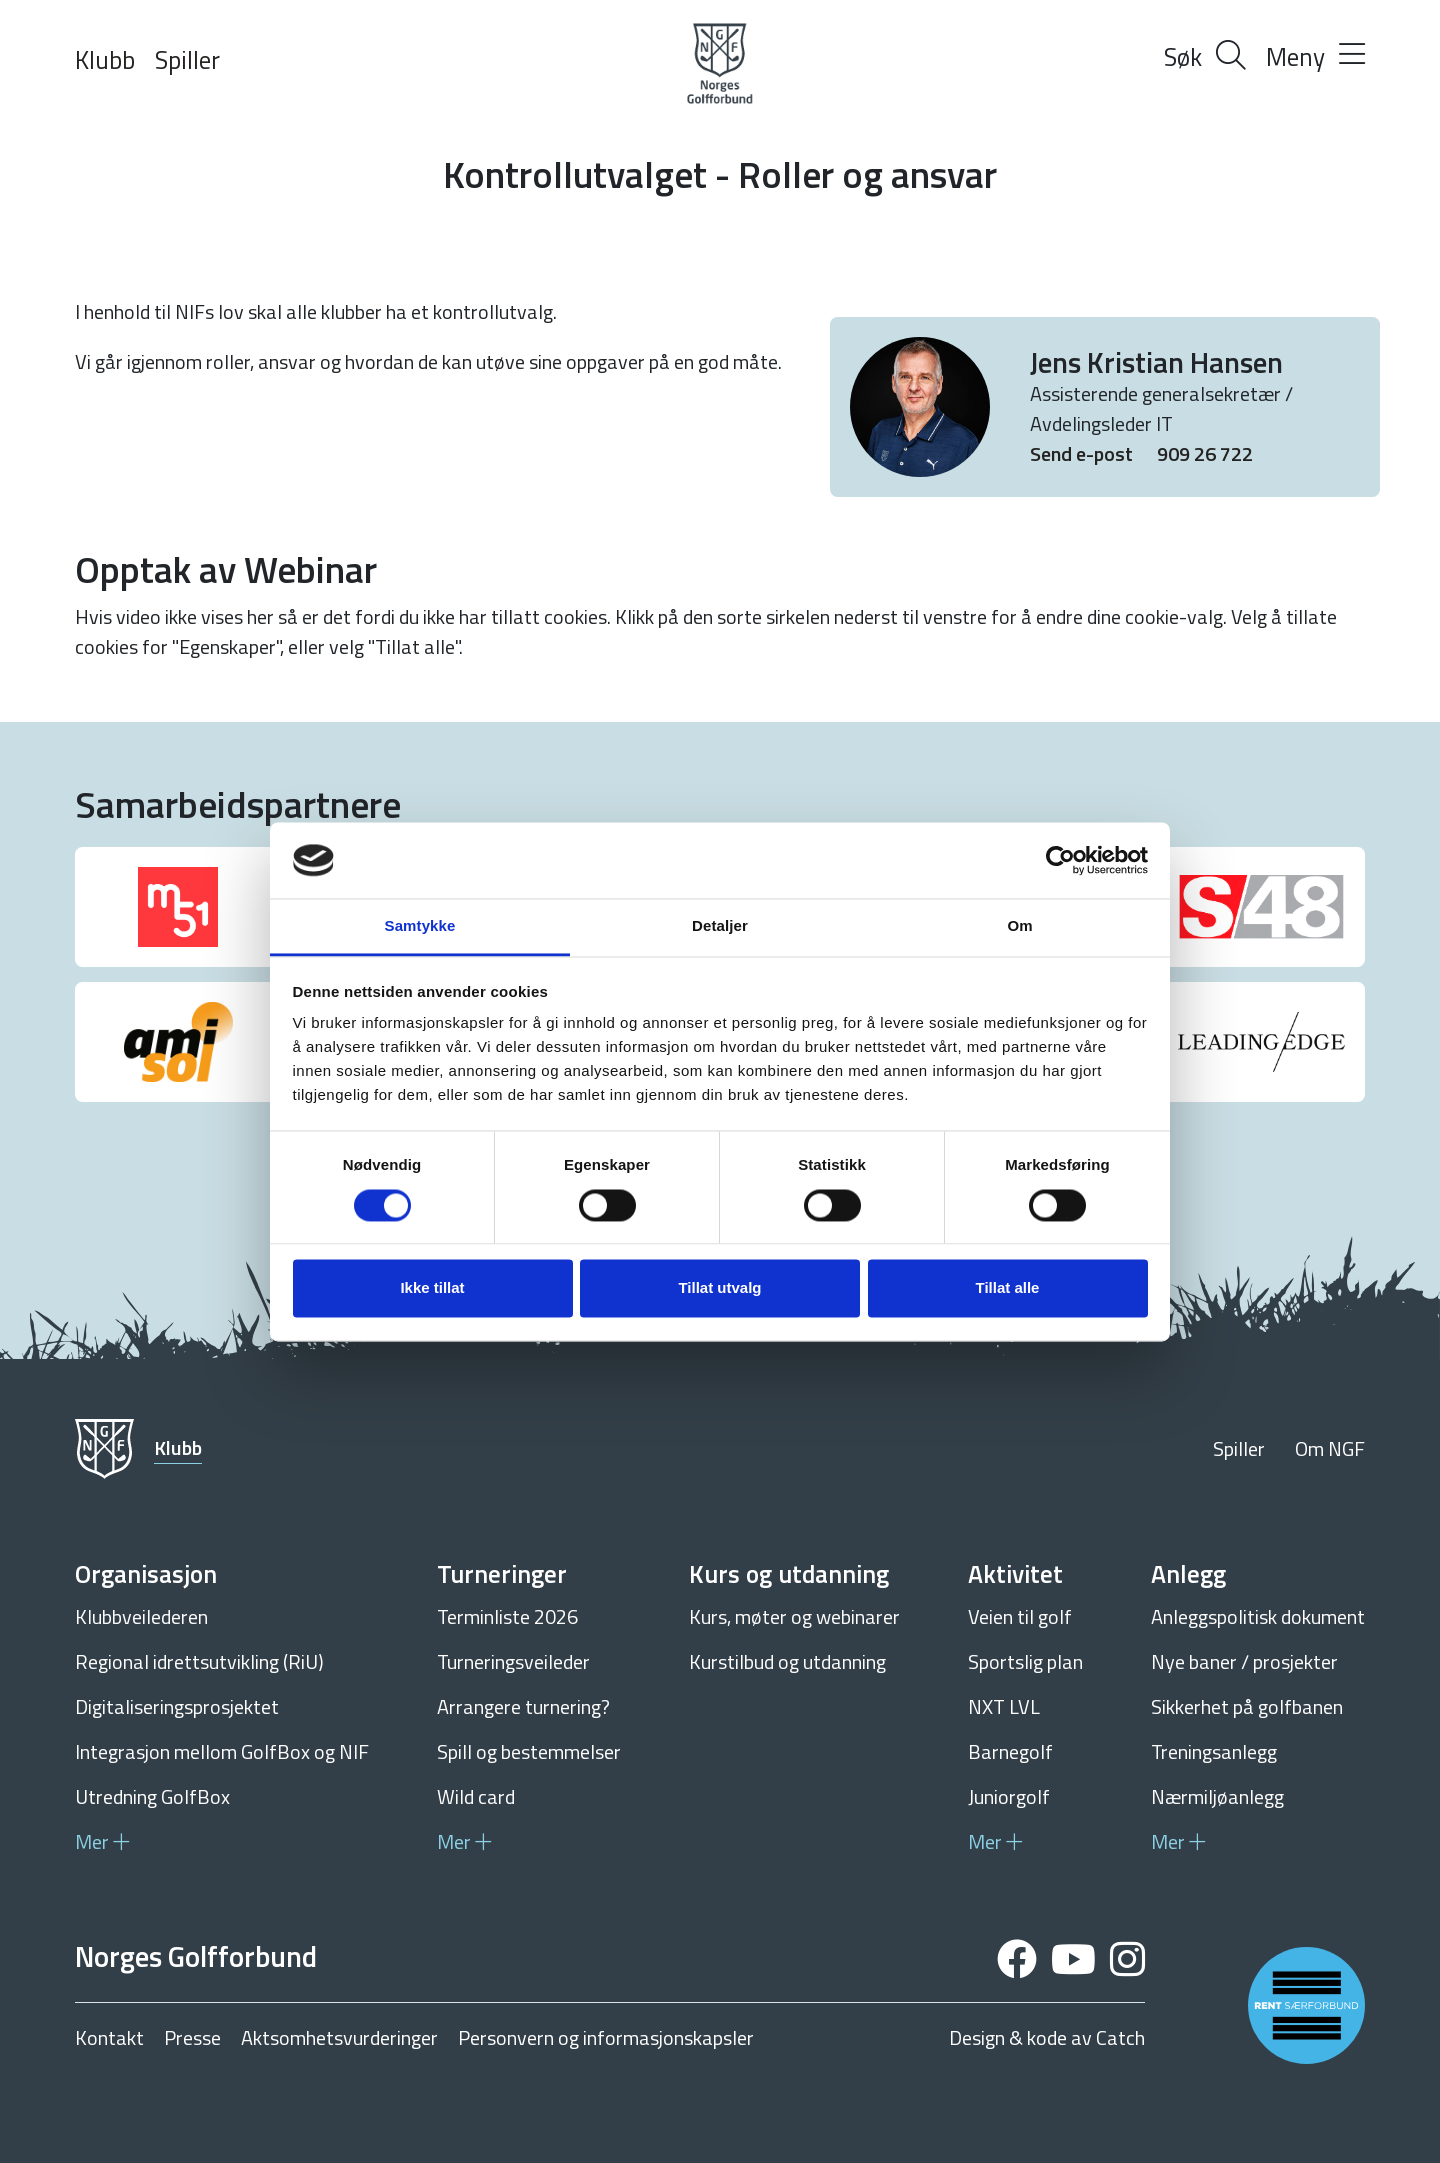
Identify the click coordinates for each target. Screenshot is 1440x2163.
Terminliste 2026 (507, 1616)
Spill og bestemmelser (529, 1751)
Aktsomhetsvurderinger (339, 2038)
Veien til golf (1020, 1616)
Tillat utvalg (719, 1288)
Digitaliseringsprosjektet (177, 1706)
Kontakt (109, 2038)
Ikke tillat (432, 1288)
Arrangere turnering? (523, 1706)
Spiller (187, 60)
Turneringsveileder (513, 1661)
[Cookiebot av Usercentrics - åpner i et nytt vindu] (1060, 860)
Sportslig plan (1025, 1661)
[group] (178, 907)
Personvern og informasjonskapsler (606, 2038)
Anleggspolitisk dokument (1258, 1616)
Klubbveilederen (141, 1616)
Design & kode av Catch (1047, 2038)
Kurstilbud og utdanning (787, 1661)
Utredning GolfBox (152, 1796)
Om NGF (1330, 1448)
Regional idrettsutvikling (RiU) (199, 1661)
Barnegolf (1010, 1751)
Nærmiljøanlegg (1217, 1796)
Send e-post (1083, 453)
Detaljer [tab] (720, 926)
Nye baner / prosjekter (1244, 1661)
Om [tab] (1019, 926)
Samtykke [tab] (420, 926)
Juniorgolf (1009, 1796)
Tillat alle (1008, 1288)
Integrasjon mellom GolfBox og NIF (222, 1751)
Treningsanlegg (1214, 1751)
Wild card (476, 1796)
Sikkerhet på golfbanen (1247, 1706)
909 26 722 (1205, 453)
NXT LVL (1004, 1706)
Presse (192, 2038)
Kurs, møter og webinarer (794, 1616)
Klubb (105, 60)
